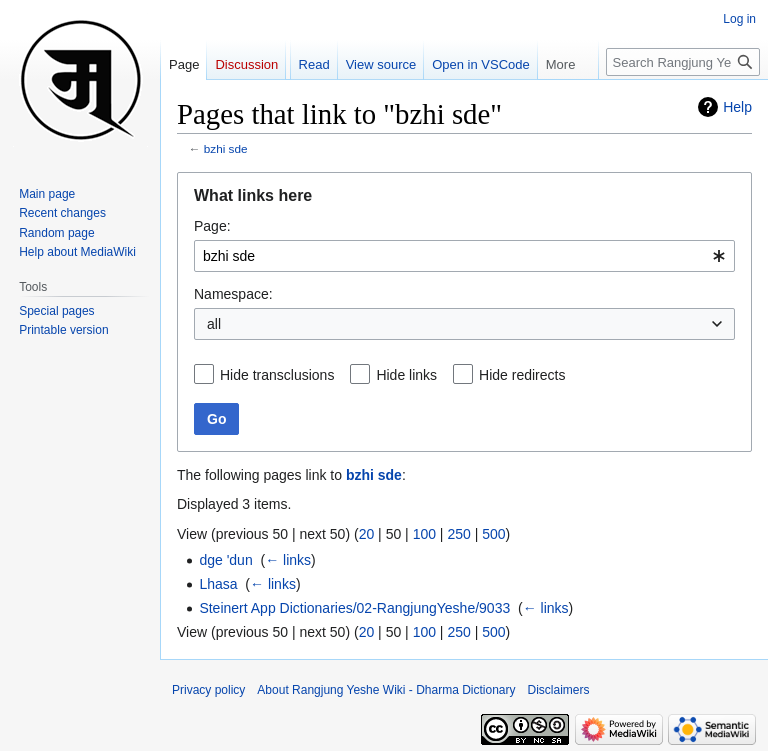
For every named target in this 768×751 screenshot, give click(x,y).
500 (493, 534)
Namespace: (233, 294)
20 (367, 534)
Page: (212, 226)
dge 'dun (225, 560)
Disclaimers (559, 690)
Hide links (406, 375)
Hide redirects (522, 375)
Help (737, 107)
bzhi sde (226, 148)
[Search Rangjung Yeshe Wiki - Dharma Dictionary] (683, 62)
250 (458, 534)
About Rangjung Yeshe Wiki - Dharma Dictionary (386, 690)
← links (288, 560)
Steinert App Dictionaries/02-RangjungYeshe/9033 (354, 608)
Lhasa (218, 584)
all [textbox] (214, 324)
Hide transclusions (277, 375)
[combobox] (464, 256)
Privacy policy (208, 690)
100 (424, 534)
